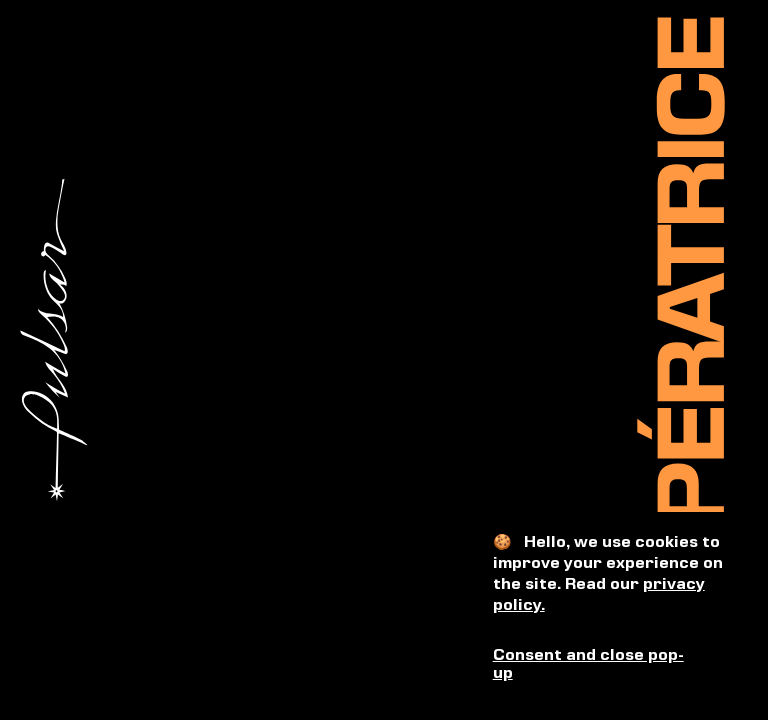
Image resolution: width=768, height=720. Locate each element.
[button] (613, 665)
